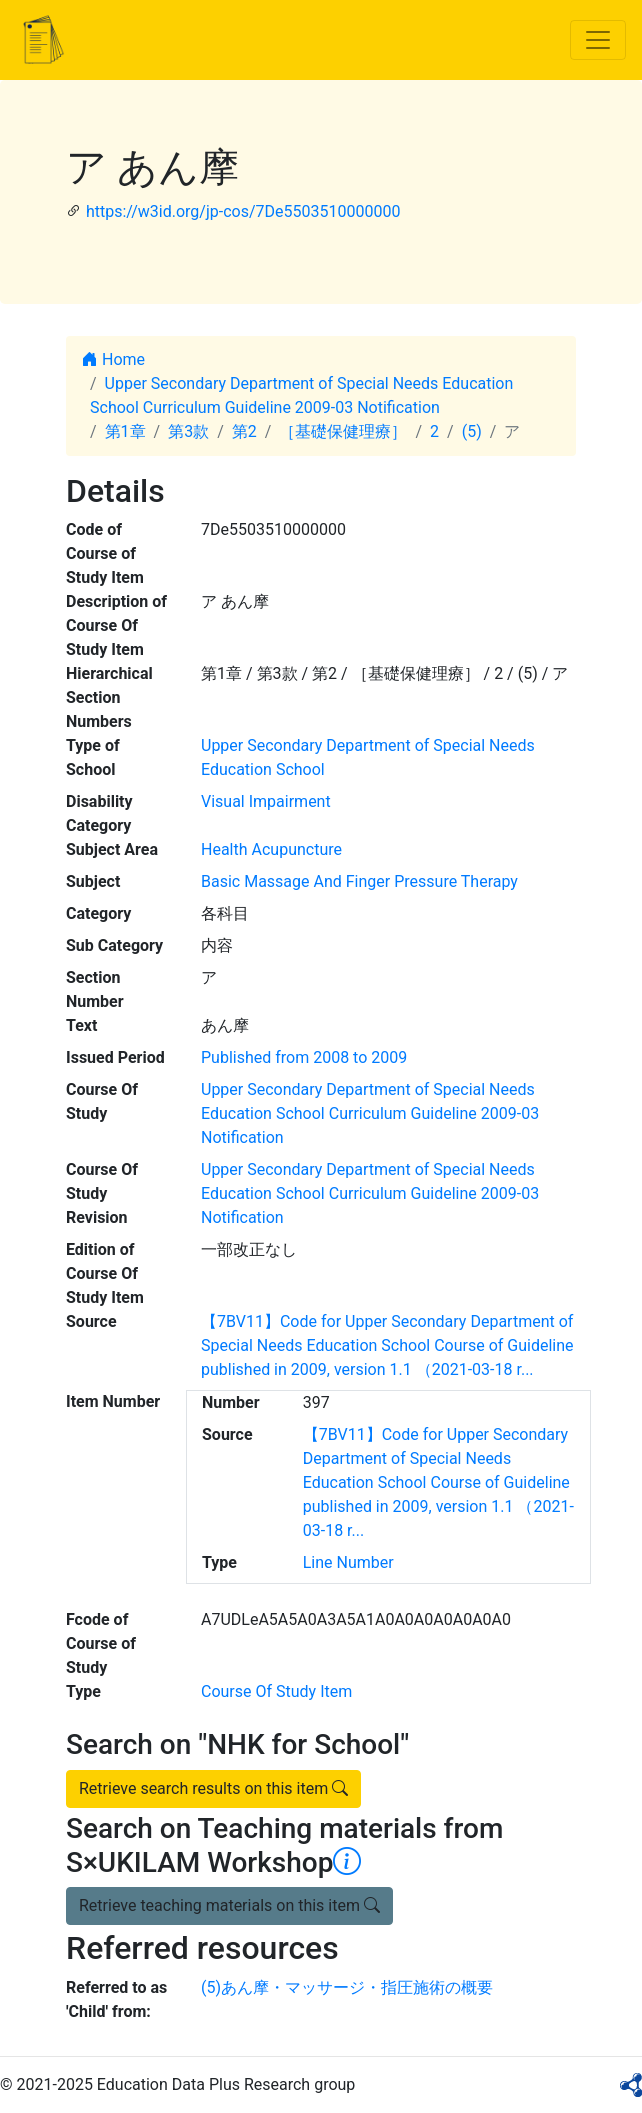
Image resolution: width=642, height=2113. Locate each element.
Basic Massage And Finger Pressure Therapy (359, 881)
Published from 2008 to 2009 (304, 1057)
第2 (244, 431)
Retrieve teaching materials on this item (229, 1905)
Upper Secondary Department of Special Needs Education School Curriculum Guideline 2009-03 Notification (370, 1113)
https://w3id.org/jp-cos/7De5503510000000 (243, 211)
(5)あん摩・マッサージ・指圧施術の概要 (347, 1987)
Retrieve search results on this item (213, 1788)
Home (113, 359)
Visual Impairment (266, 801)
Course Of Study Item (276, 1691)
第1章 (125, 431)
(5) (472, 431)
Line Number (348, 1562)
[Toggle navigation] (598, 40)
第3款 (188, 431)
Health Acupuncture (271, 849)
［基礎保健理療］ (343, 431)
